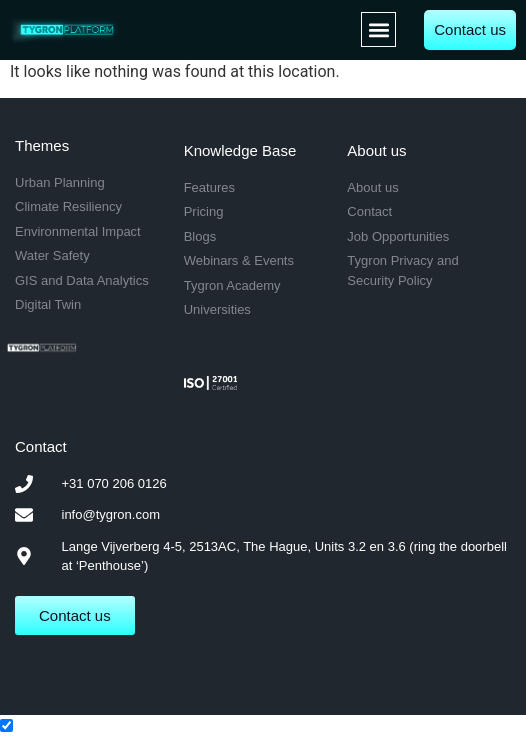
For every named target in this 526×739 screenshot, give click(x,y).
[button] (378, 29)
